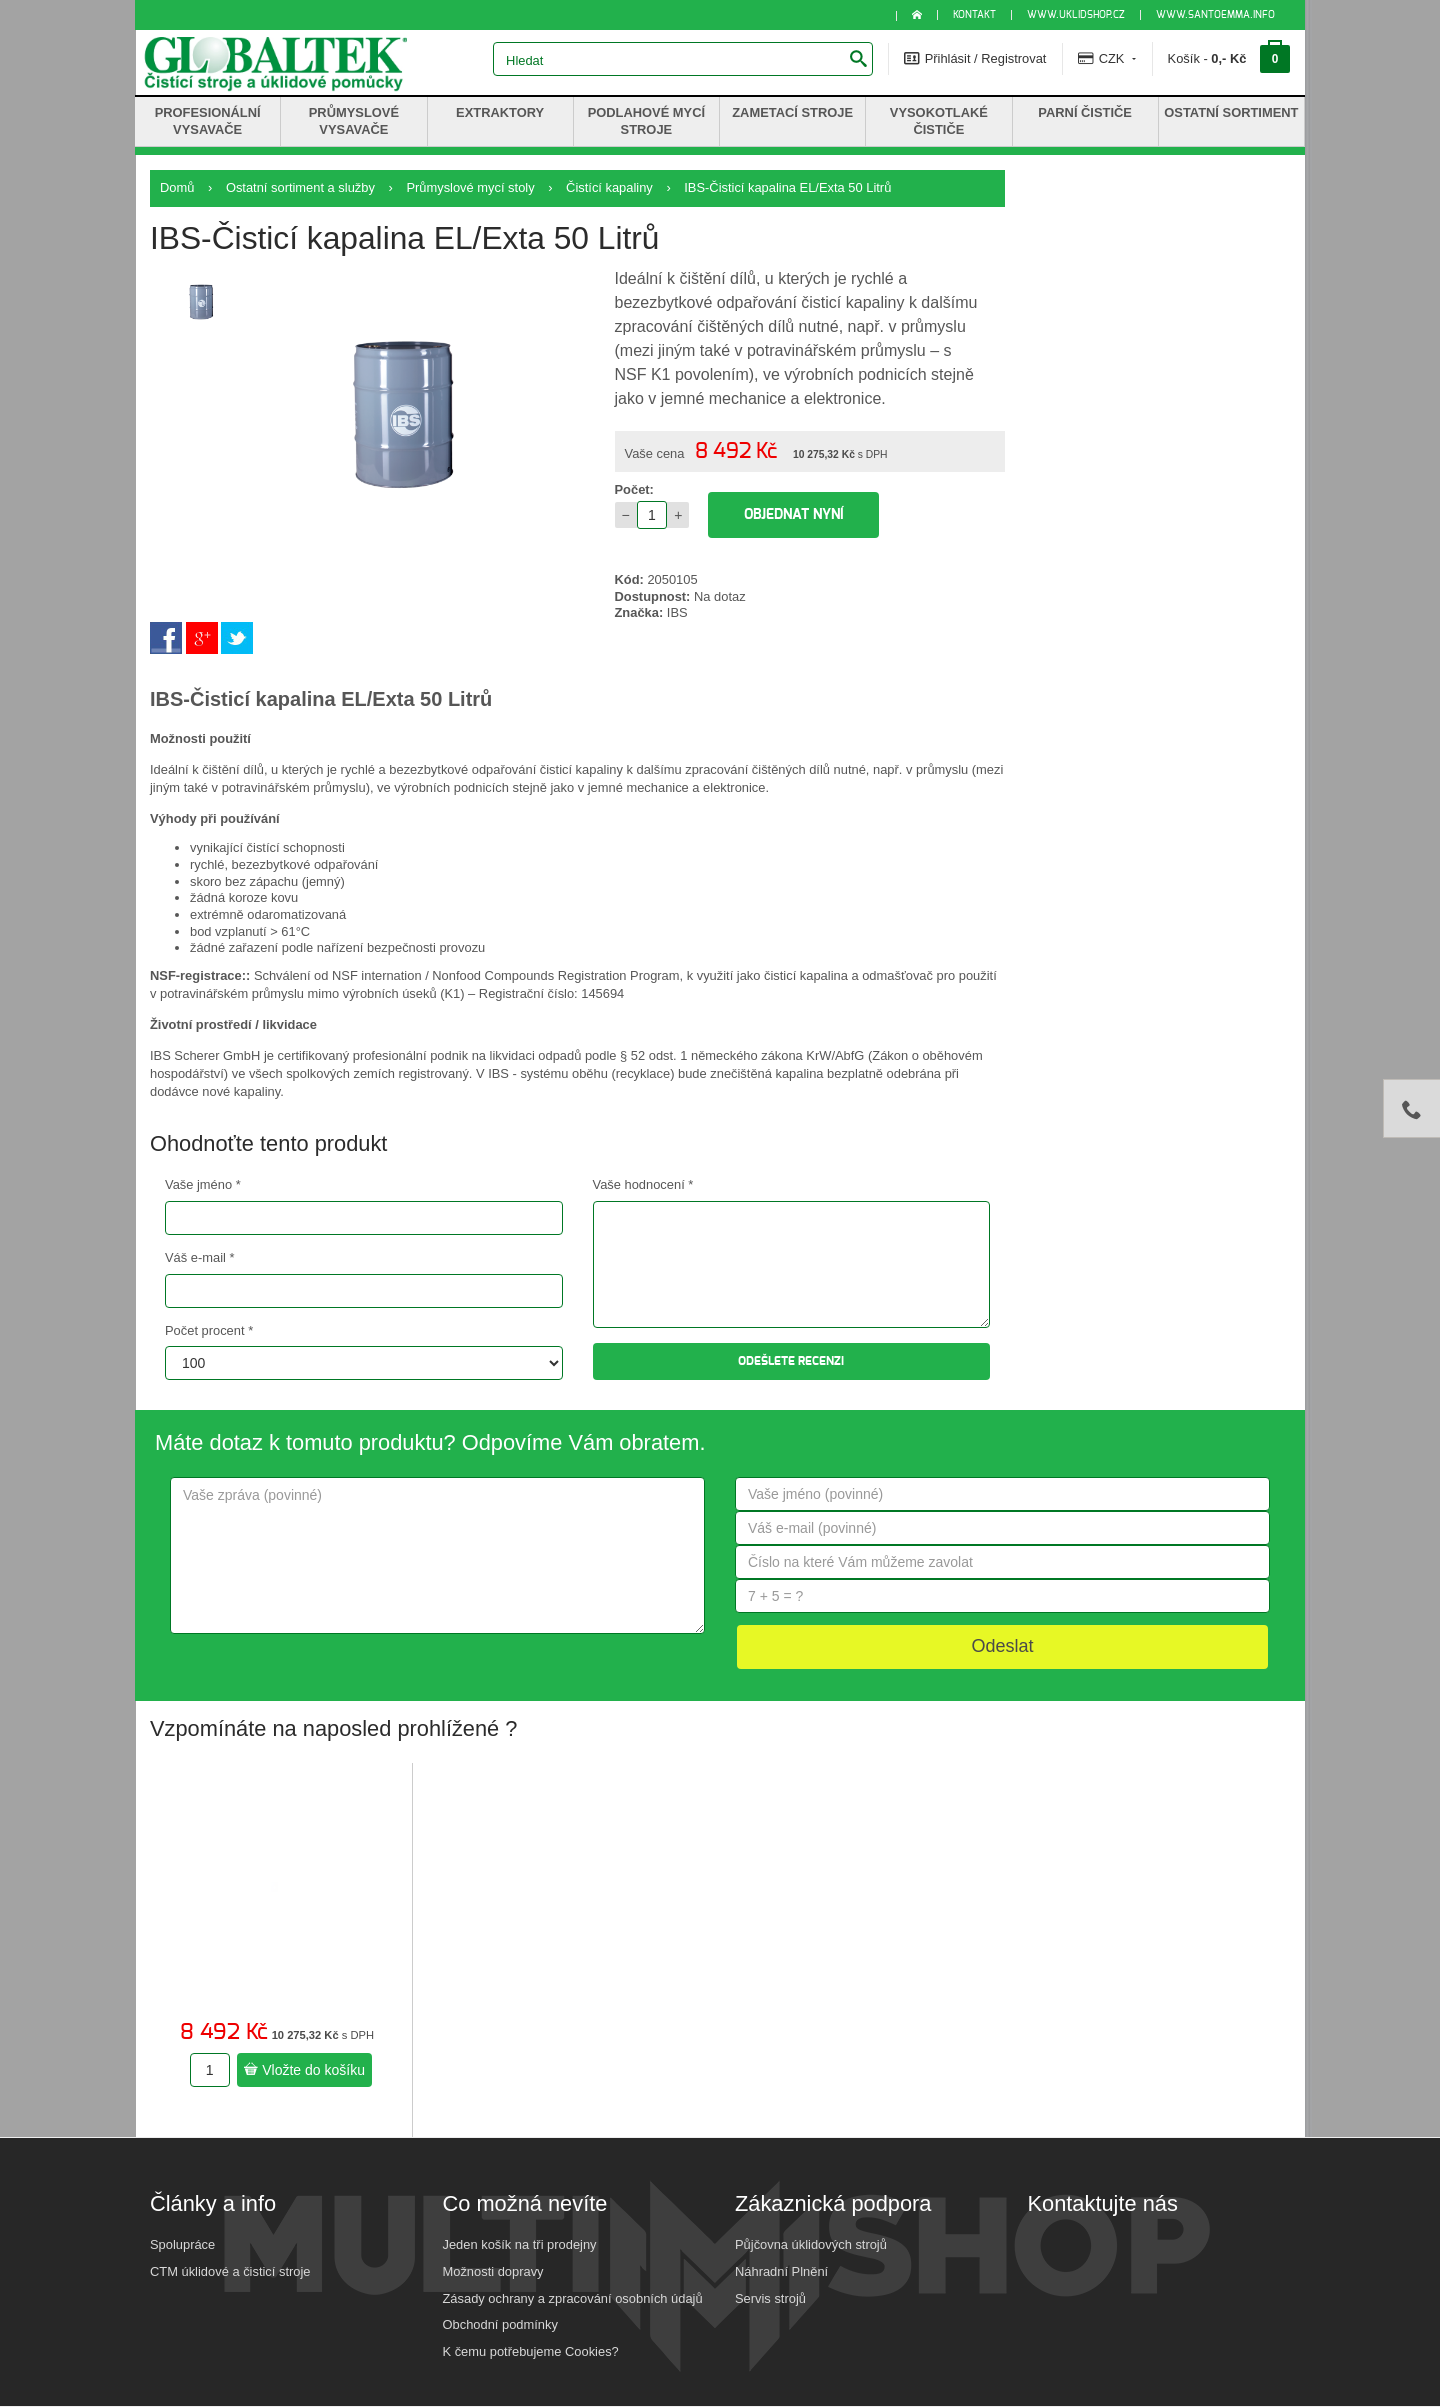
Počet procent (209, 1330)
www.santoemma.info (1215, 15)
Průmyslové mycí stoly (470, 187)
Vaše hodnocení (643, 1184)
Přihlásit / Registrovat (975, 58)
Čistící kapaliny (609, 187)
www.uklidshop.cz (1076, 15)
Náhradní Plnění (781, 2271)
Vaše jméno (203, 1184)
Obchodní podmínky (500, 2324)
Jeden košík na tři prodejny (520, 2244)
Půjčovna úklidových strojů (811, 2244)
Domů (177, 187)
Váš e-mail (200, 1257)
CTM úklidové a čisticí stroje (230, 2271)
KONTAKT (974, 15)
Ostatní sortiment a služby (300, 187)
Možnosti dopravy (493, 2271)
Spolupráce (182, 2244)
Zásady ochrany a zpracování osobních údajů (573, 2298)
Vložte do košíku (304, 2070)
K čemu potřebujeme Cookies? (531, 2351)
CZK (1107, 58)
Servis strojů (770, 2298)
